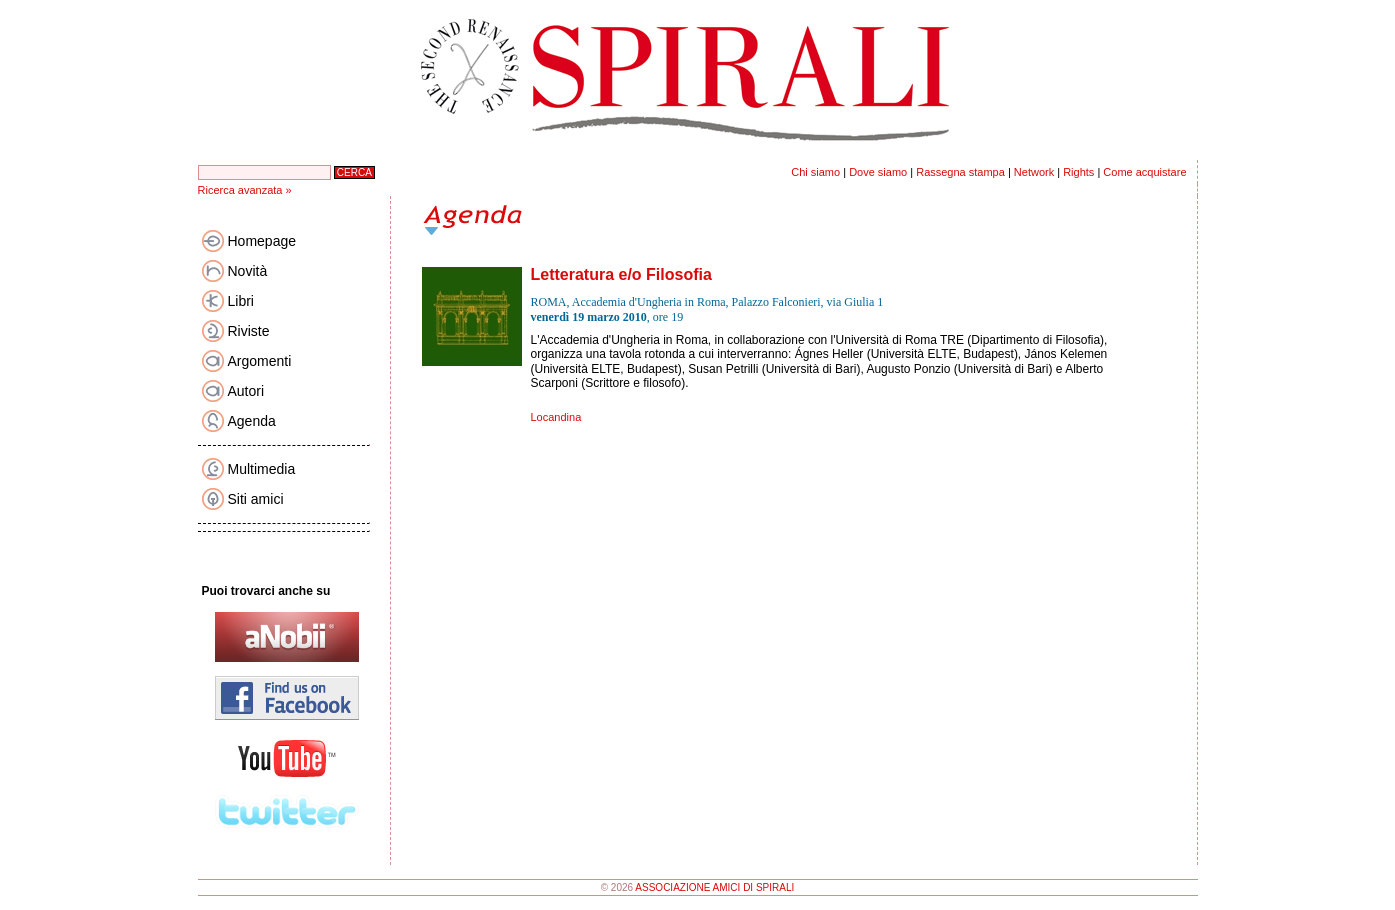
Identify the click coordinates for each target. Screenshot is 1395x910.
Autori (246, 391)
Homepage (262, 241)
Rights (1078, 172)
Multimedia (262, 469)
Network (1034, 172)
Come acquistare (1144, 172)
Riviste (249, 331)
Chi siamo (815, 172)
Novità (248, 271)
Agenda (252, 421)
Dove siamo (878, 172)
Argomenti (260, 361)
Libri (241, 301)
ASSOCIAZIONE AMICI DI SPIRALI (714, 887)
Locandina (556, 417)
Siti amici (256, 499)
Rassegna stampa (960, 172)
